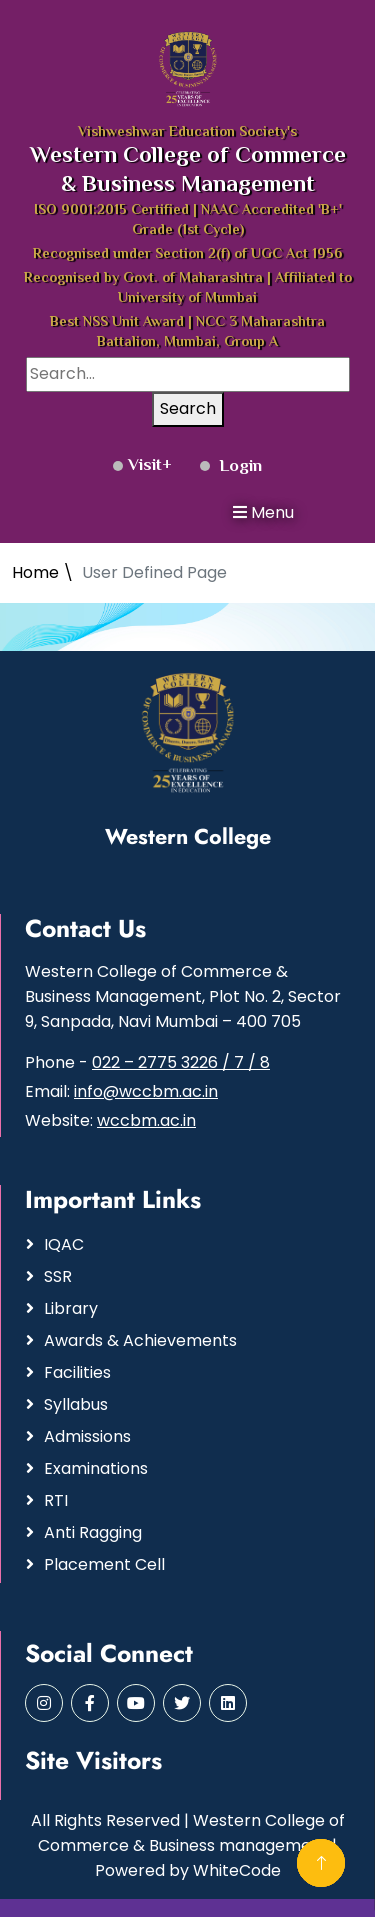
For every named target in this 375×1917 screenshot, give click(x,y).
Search (188, 408)
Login (231, 467)
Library (71, 1308)
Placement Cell (104, 1564)
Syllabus (76, 1404)
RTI (56, 1500)
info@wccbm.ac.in (146, 1091)
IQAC (64, 1244)
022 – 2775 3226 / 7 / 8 (181, 1062)
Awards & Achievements (140, 1340)
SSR (58, 1276)
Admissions (87, 1436)
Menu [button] (263, 512)
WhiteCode (237, 1870)
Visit (137, 466)
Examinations (96, 1468)
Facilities (77, 1372)
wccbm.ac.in (146, 1120)
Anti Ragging (93, 1532)
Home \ (43, 572)
